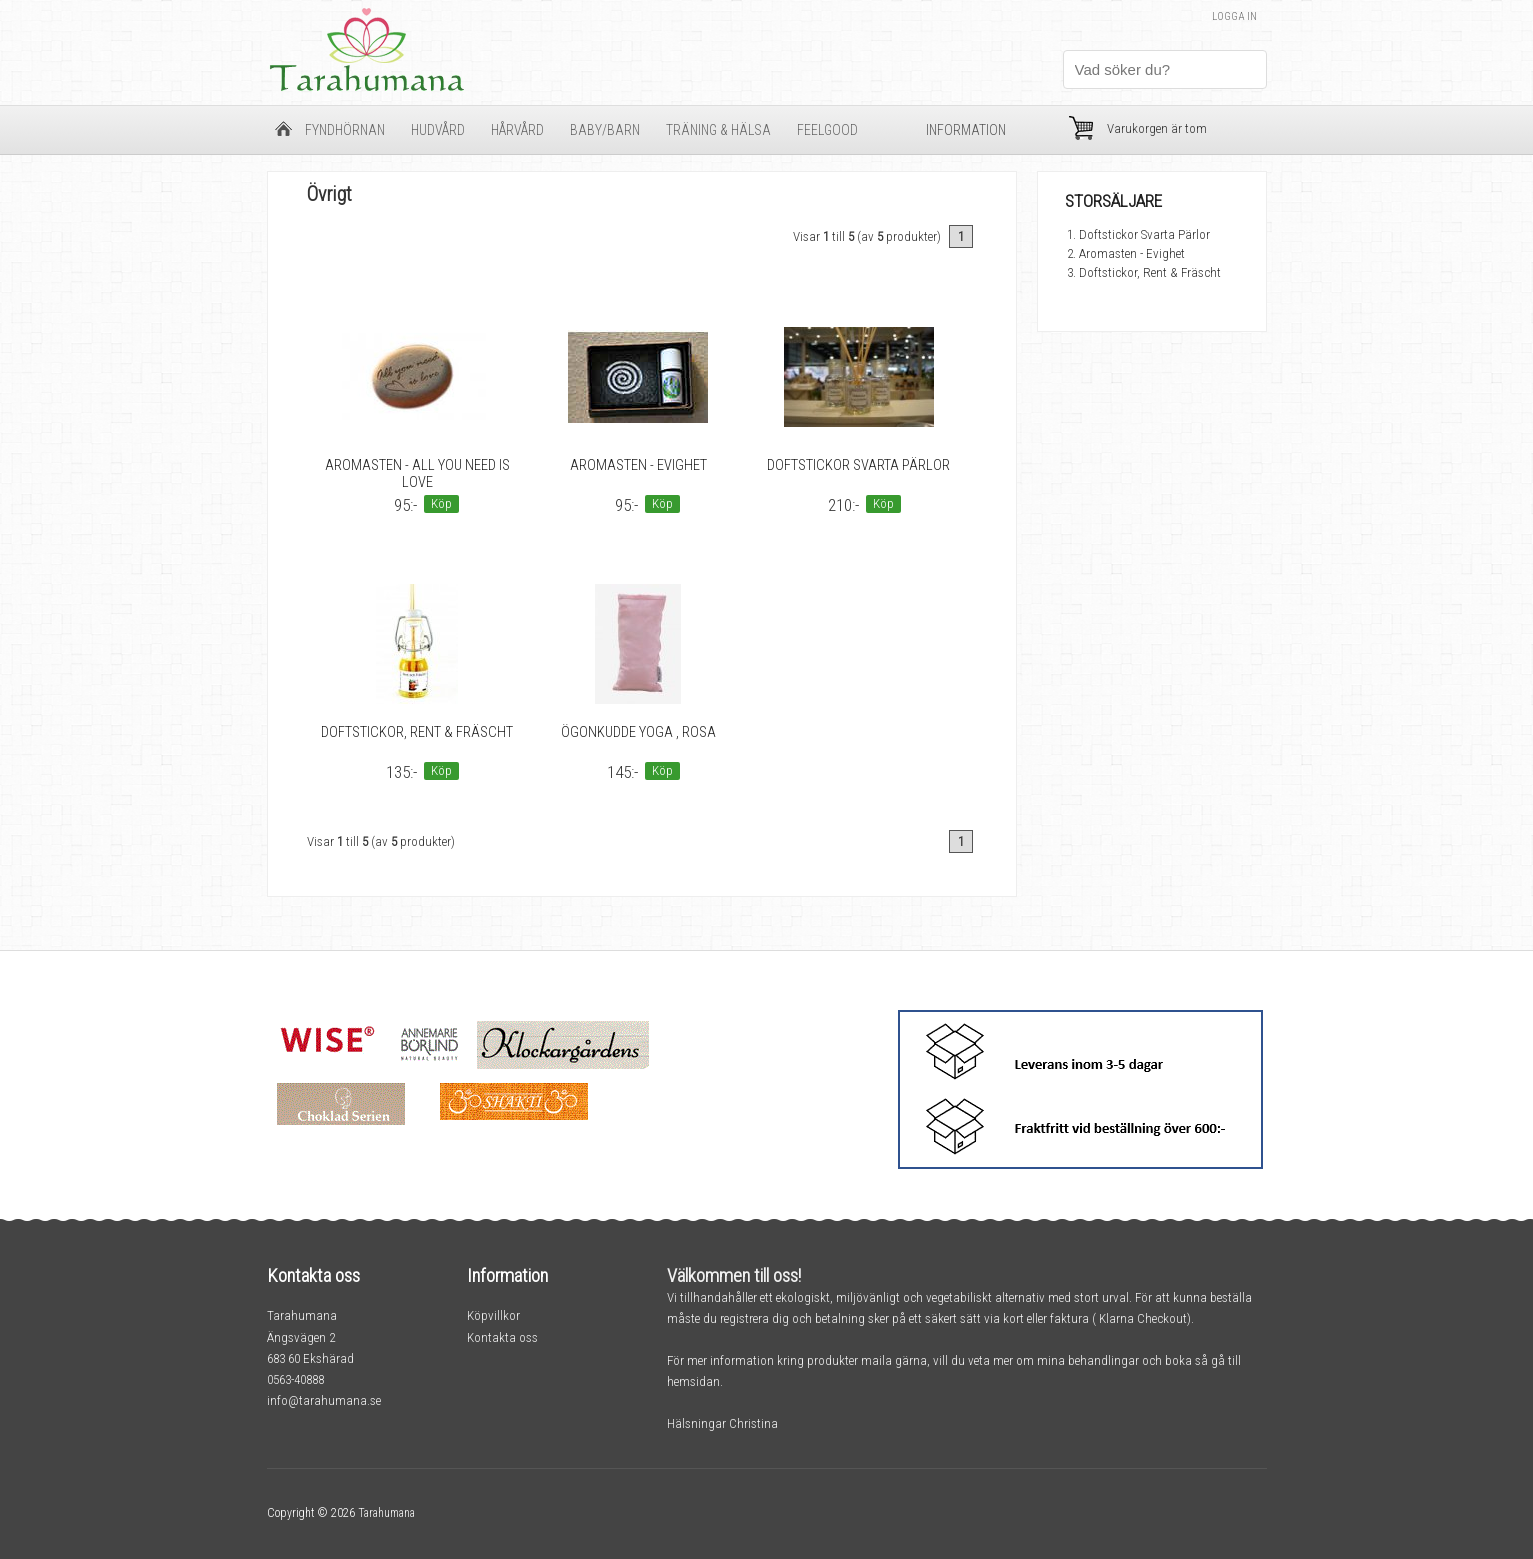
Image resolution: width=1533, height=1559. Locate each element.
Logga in (1234, 16)
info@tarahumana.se (324, 1400)
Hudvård (438, 130)
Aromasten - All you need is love (417, 474)
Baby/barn (605, 130)
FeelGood (827, 130)
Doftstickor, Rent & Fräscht (417, 732)
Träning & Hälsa (718, 130)
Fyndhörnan (345, 130)
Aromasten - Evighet (638, 465)
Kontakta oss (502, 1337)
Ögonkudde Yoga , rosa (638, 732)
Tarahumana (386, 1513)
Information (966, 130)
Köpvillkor (493, 1315)
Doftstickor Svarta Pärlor (858, 465)
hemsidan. (695, 1381)
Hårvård (517, 130)
